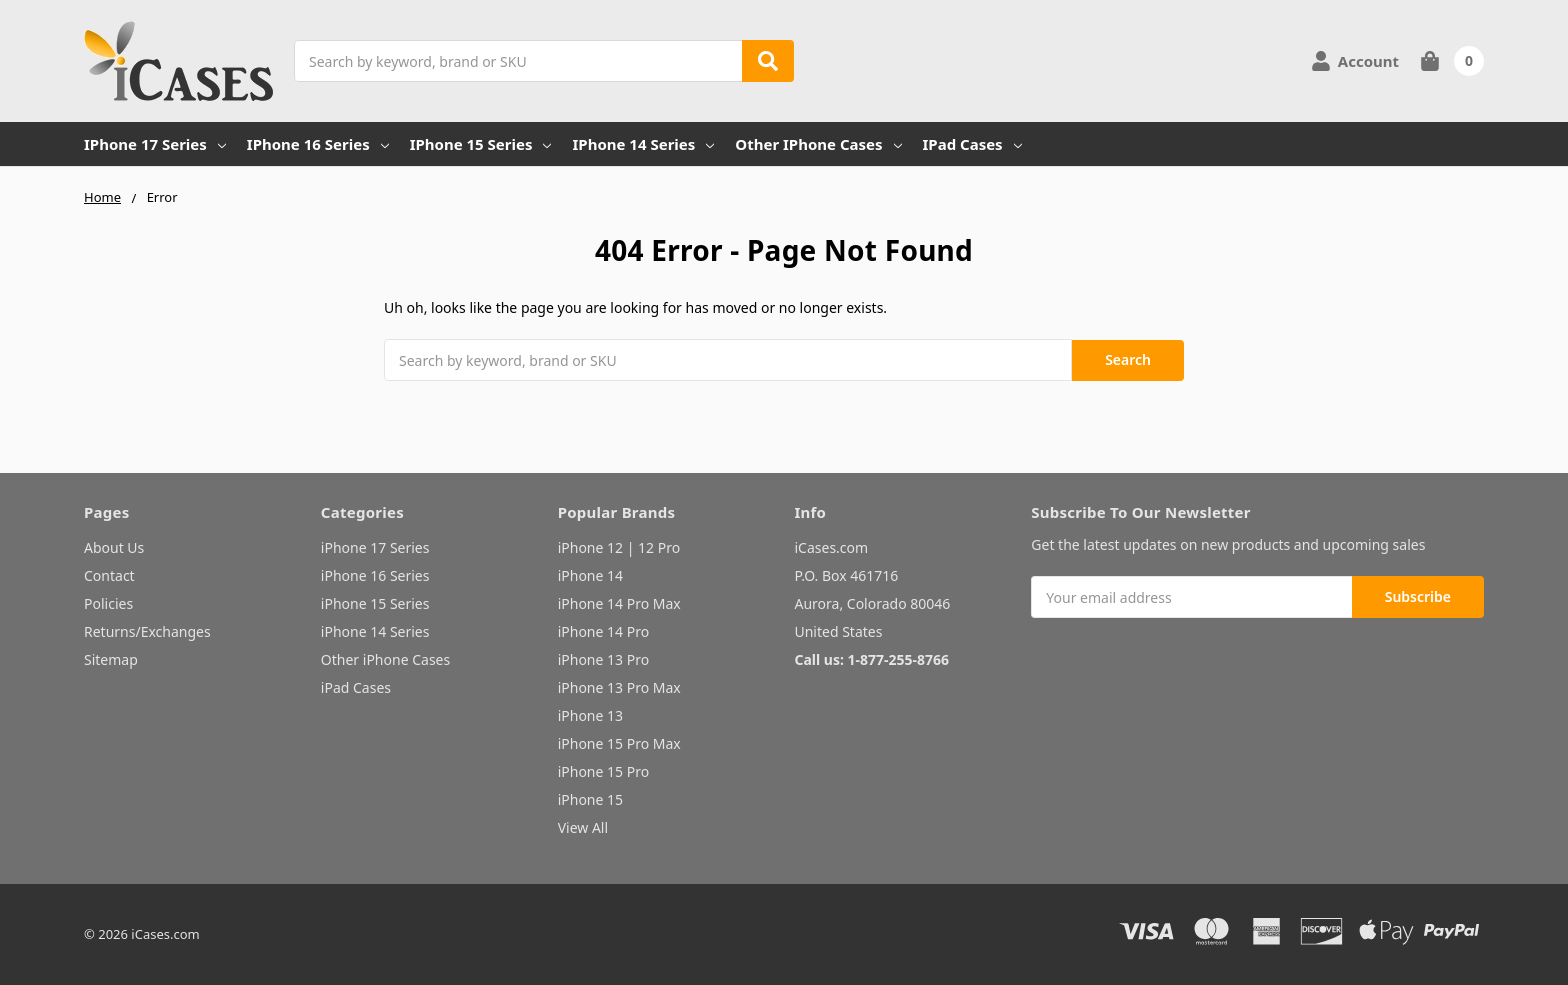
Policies (108, 603)
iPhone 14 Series (643, 144)
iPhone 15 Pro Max (619, 743)
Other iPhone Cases (818, 144)
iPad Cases (972, 144)
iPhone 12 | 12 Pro (619, 547)
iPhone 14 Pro (604, 631)
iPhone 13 (590, 715)
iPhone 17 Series (155, 144)
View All (583, 827)
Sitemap (111, 659)
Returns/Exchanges (147, 631)
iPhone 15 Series (481, 144)
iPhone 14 (590, 575)
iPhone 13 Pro (604, 659)
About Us (114, 547)
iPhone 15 (590, 799)
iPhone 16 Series (318, 144)
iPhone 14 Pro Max (619, 603)
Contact (109, 575)
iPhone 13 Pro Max (619, 687)
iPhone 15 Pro (604, 771)
